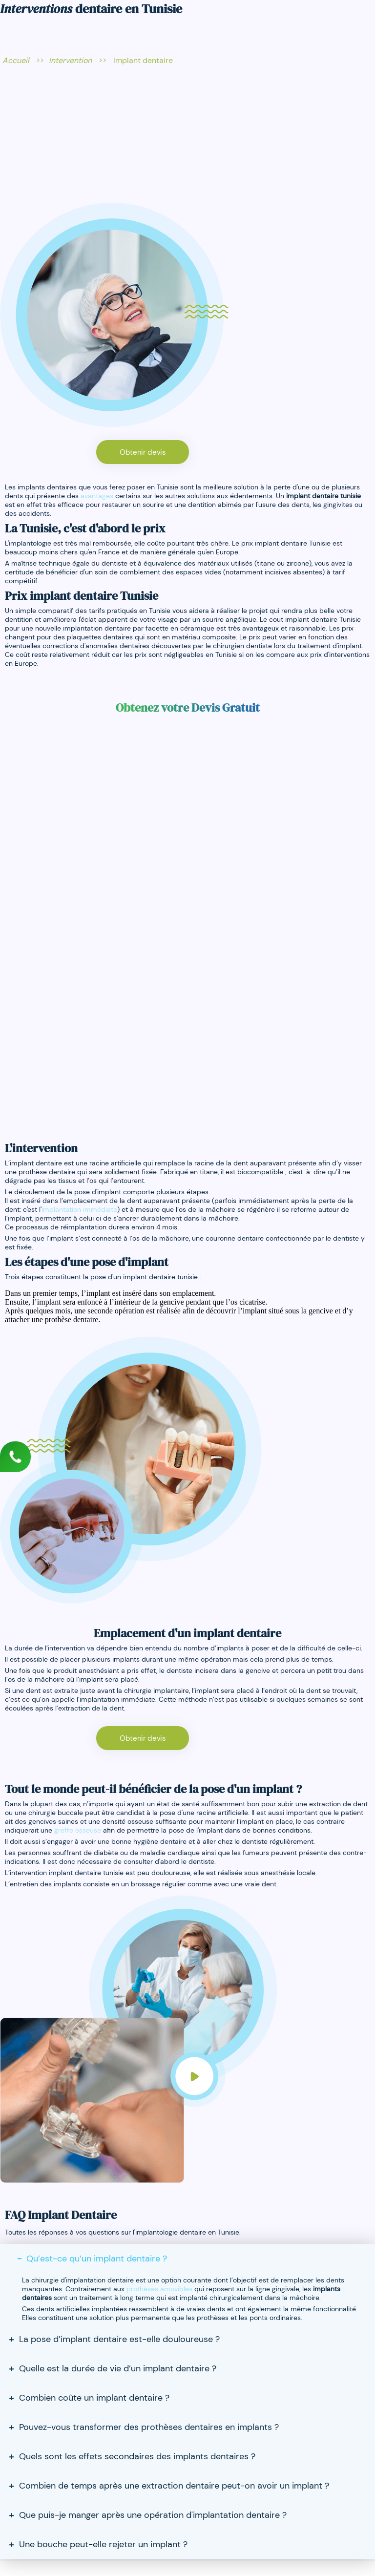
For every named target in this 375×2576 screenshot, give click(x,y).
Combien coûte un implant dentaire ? (94, 2398)
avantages (97, 495)
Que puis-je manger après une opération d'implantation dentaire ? (153, 2515)
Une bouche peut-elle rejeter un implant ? (103, 2544)
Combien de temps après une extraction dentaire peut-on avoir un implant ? (174, 2486)
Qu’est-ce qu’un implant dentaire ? (96, 2258)
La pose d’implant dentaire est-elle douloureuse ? (119, 2339)
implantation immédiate (79, 1209)
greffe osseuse (77, 1830)
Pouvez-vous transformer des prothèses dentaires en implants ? (149, 2427)
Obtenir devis (143, 452)
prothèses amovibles (159, 2288)
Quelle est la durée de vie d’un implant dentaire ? (117, 2368)
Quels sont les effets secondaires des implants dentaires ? (137, 2456)
